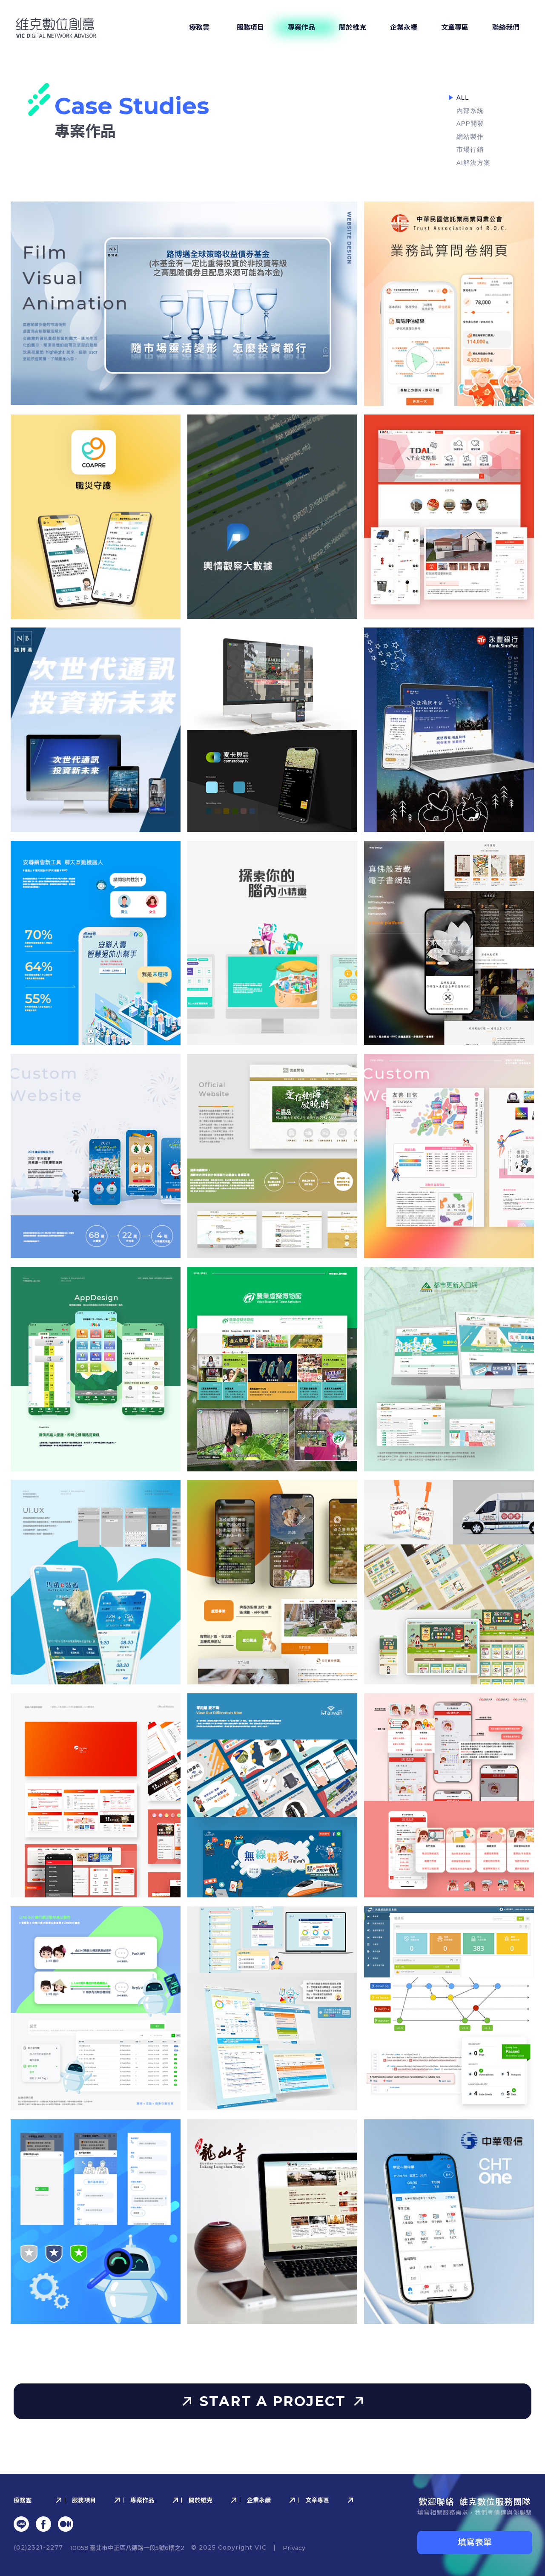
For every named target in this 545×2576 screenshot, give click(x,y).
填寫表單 (475, 2542)
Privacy (294, 2547)
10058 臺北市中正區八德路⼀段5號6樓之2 (127, 2547)
